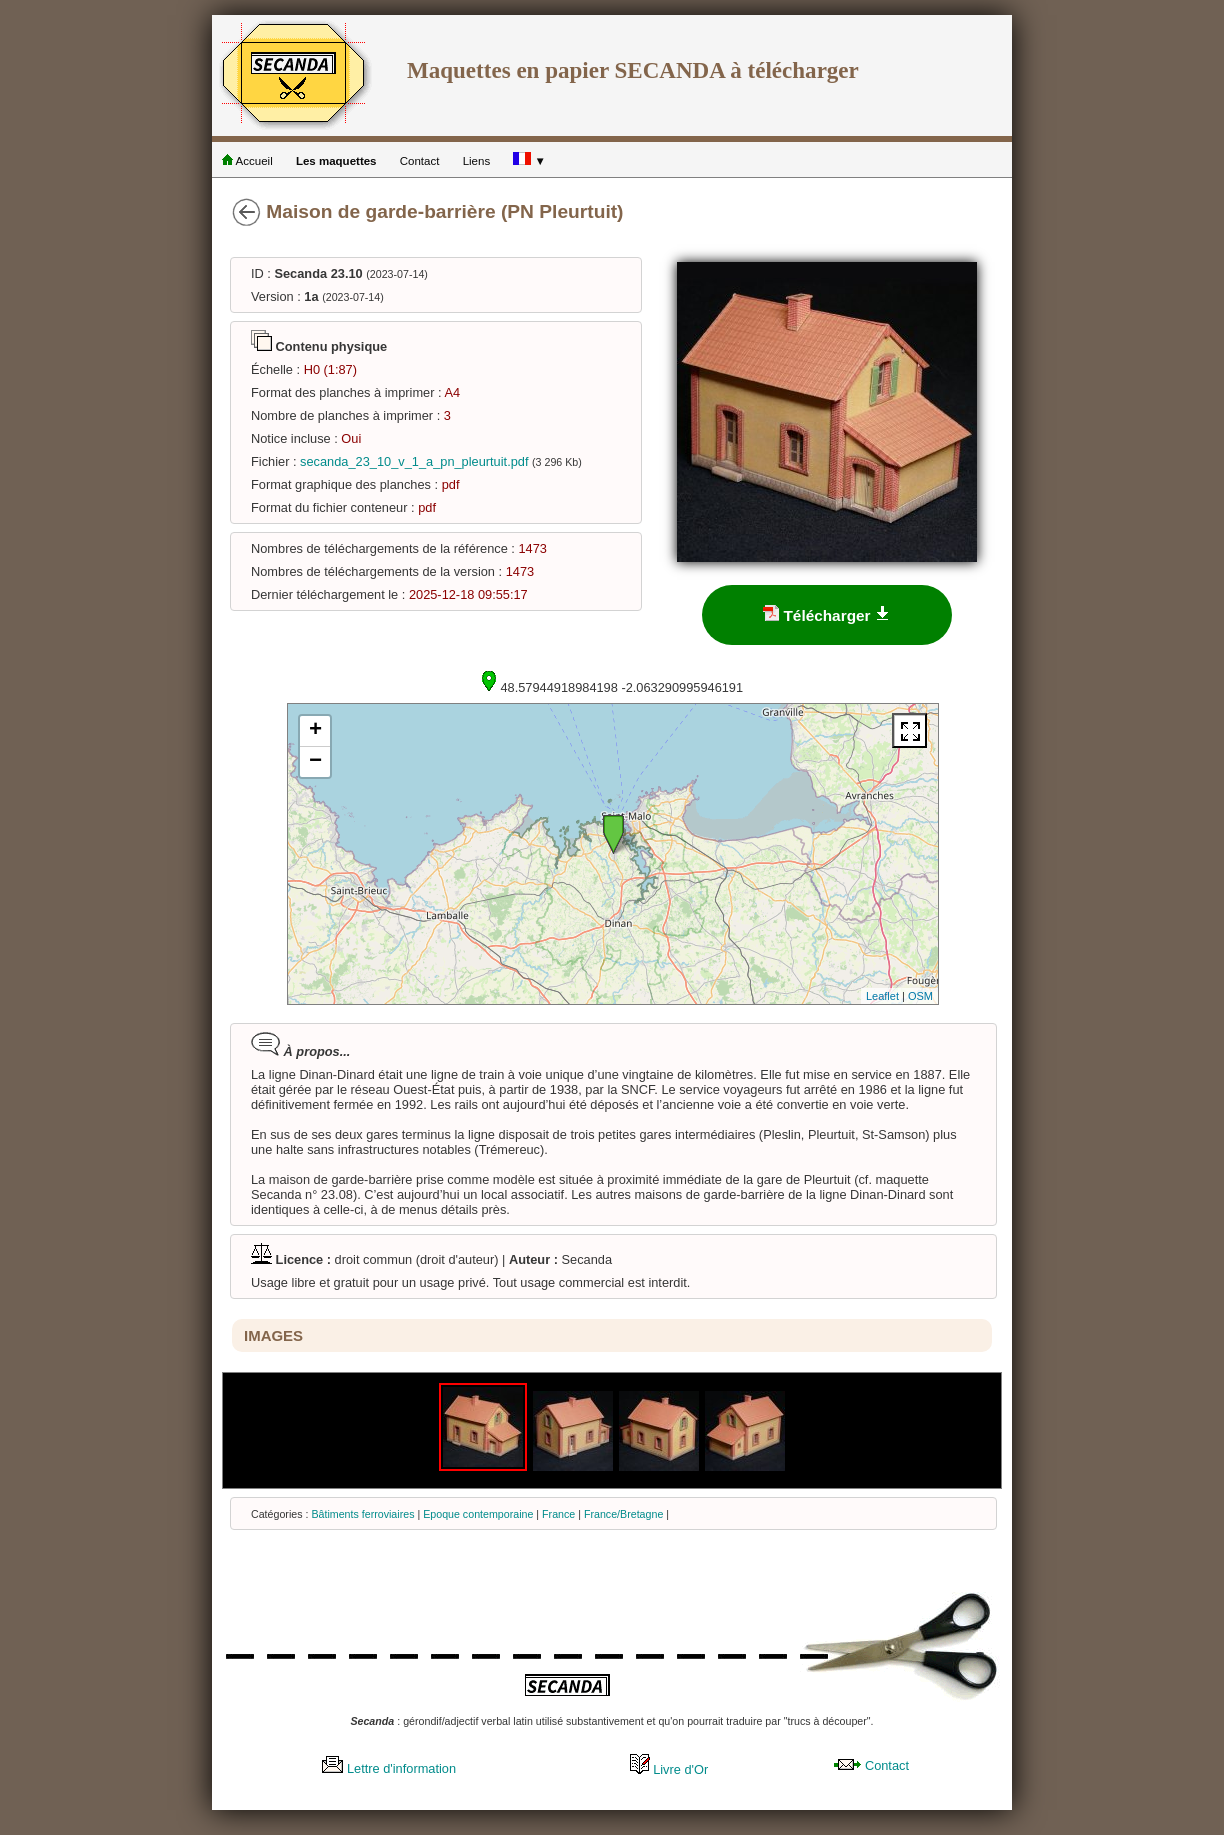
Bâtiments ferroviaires (362, 1514)
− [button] (315, 762)
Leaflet (882, 996)
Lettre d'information (389, 1768)
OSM (920, 996)
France (558, 1514)
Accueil (247, 161)
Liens (477, 161)
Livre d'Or (669, 1769)
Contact (420, 161)
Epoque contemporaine (478, 1514)
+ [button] (315, 731)
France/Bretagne (623, 1514)
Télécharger (827, 614)
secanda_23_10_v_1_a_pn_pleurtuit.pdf (414, 461)
